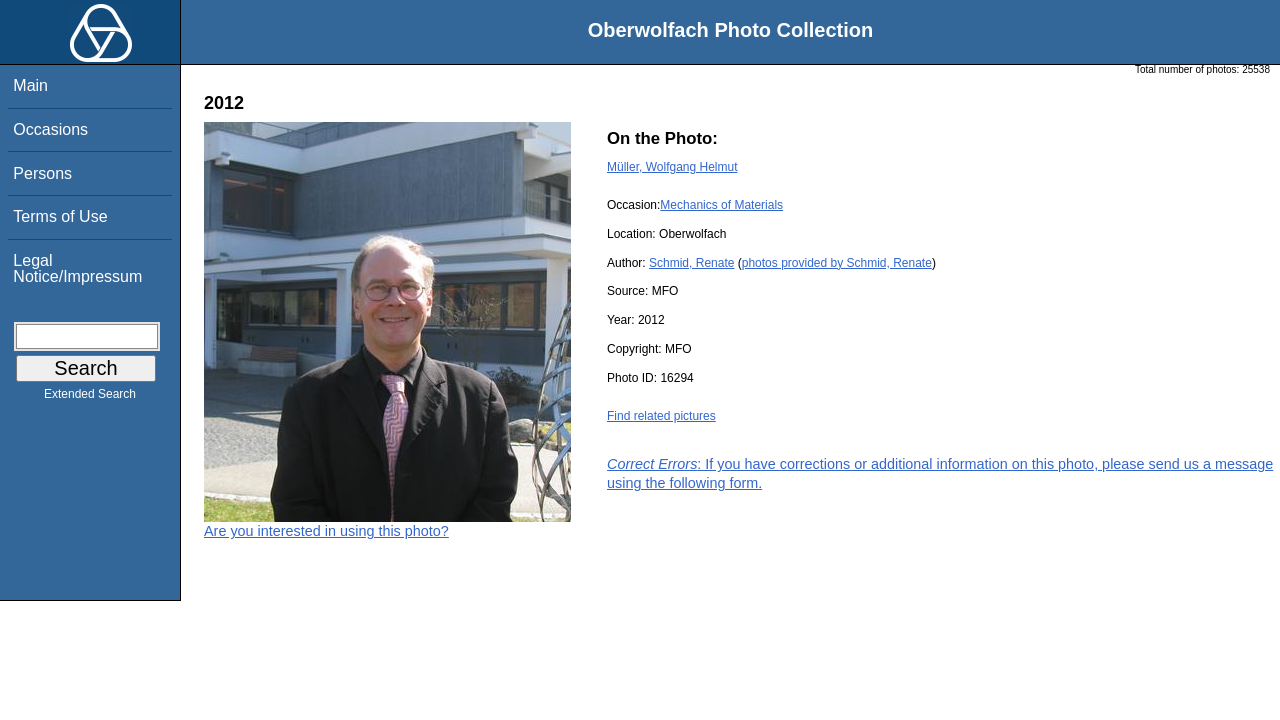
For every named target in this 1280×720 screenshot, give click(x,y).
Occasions (50, 129)
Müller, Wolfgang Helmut (672, 167)
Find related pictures (661, 416)
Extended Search (90, 398)
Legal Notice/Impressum (77, 268)
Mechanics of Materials (721, 205)
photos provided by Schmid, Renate (837, 263)
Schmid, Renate (691, 263)
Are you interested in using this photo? (326, 531)
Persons (42, 173)
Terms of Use (60, 216)
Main (30, 85)
